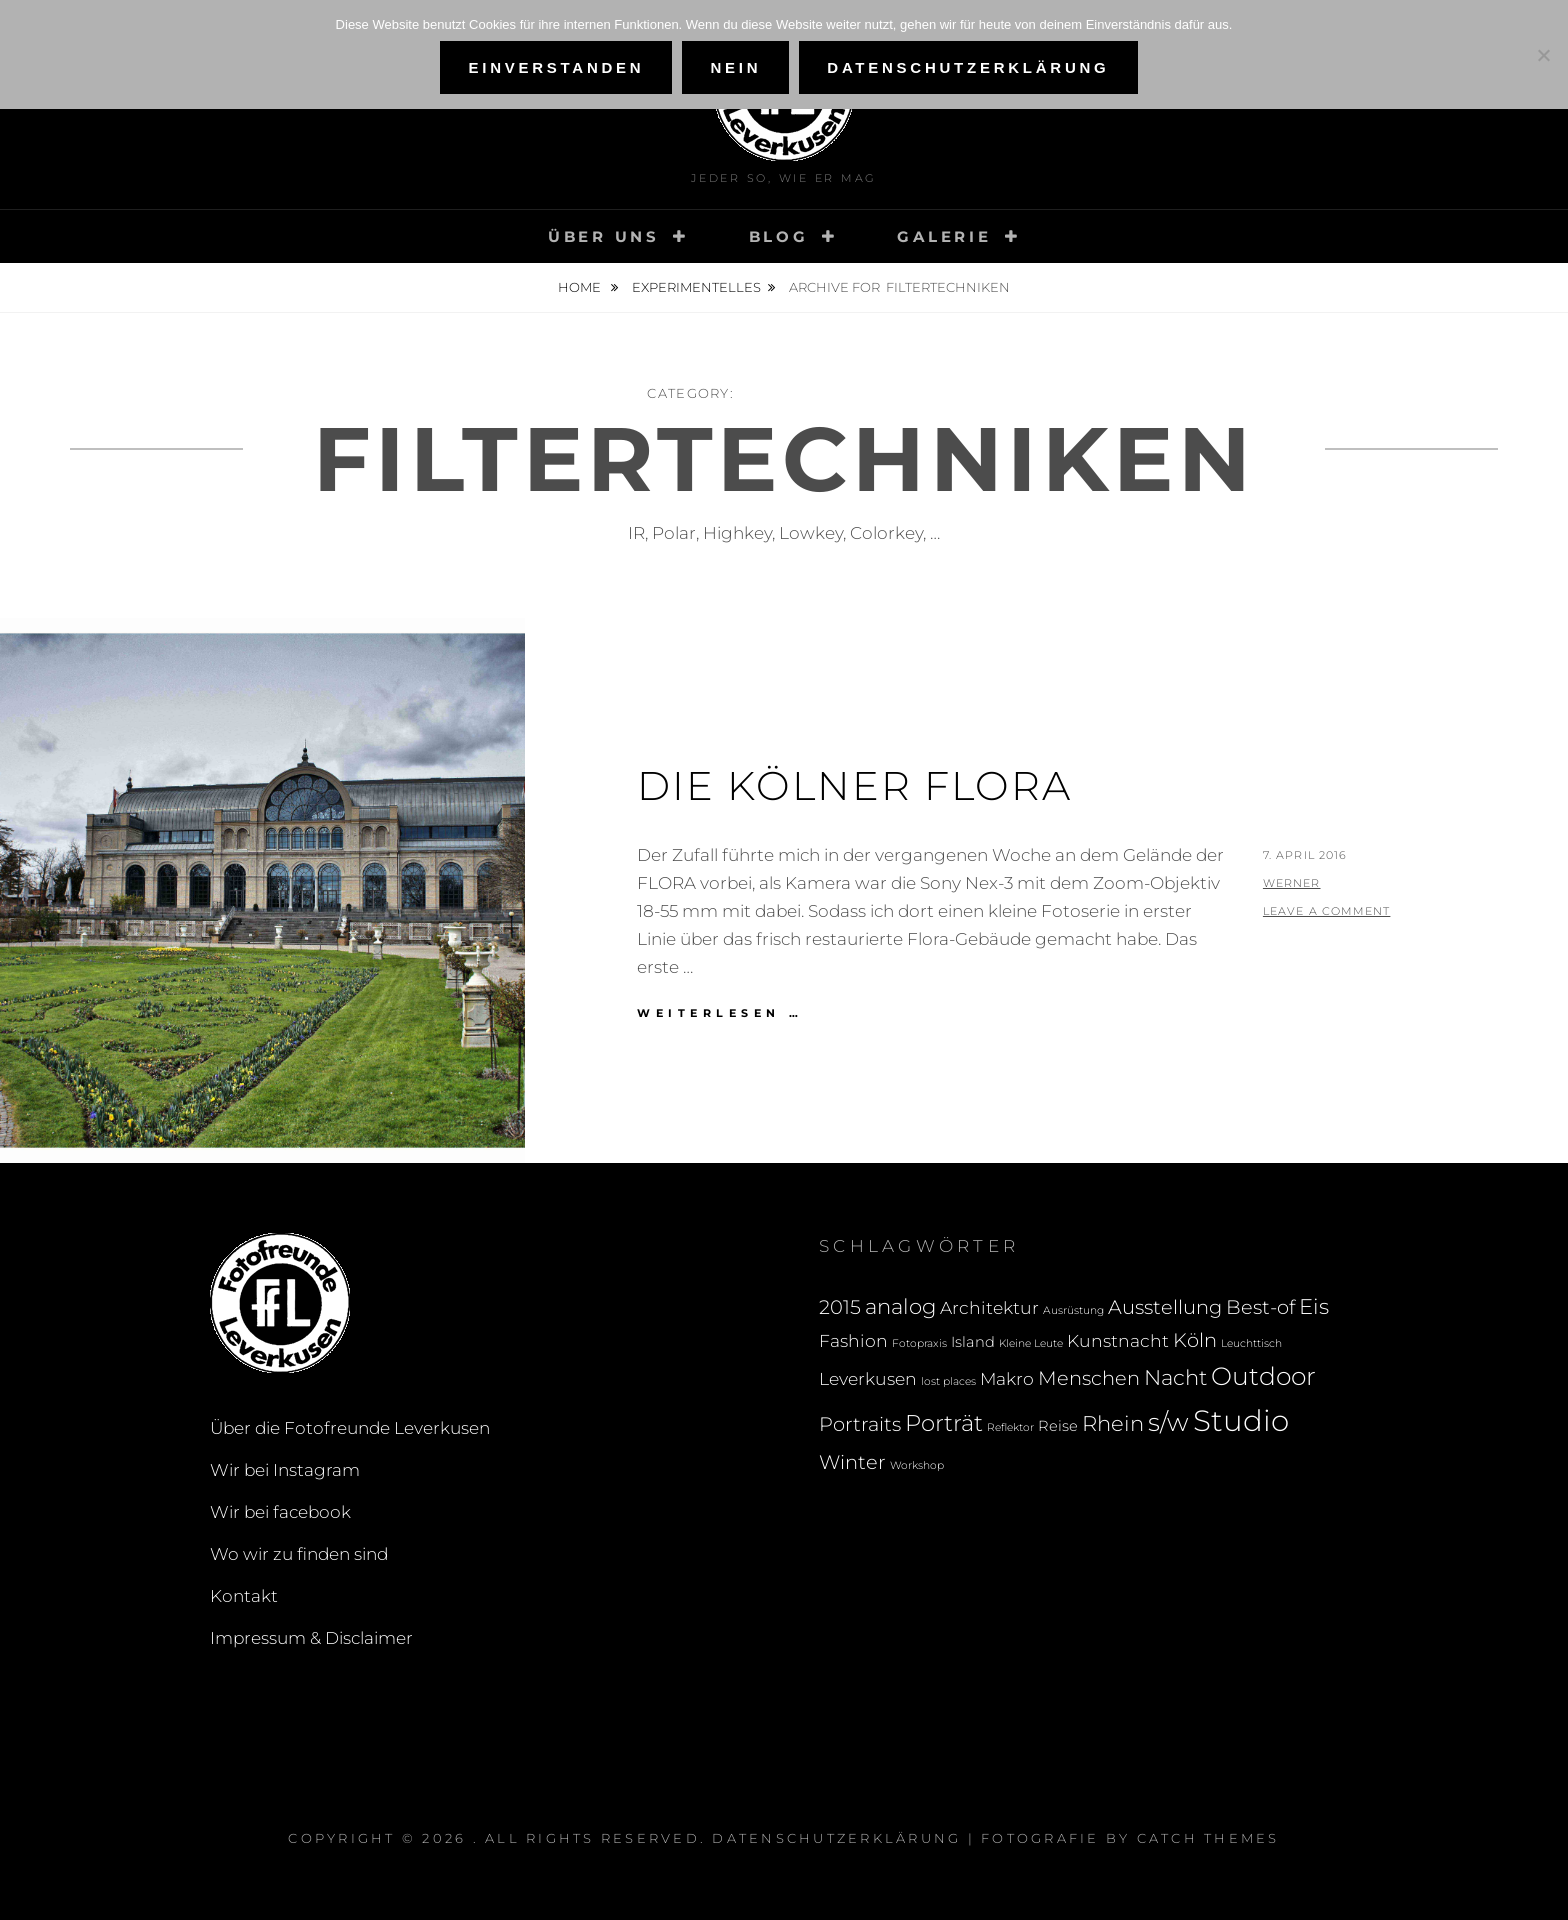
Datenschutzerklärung (836, 1838)
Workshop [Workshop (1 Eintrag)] (917, 1465)
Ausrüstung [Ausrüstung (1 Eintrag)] (1073, 1310)
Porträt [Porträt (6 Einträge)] (944, 1423)
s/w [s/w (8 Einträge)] (1168, 1422)
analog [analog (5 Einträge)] (900, 1306)
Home (581, 287)
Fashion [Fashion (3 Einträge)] (853, 1340)
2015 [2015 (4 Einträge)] (840, 1307)
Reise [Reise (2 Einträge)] (1058, 1426)
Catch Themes (1208, 1838)
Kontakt (244, 1596)
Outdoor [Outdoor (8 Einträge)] (1263, 1376)
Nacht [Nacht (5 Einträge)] (1175, 1377)
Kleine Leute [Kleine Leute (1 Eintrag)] (1031, 1343)
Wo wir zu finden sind (299, 1554)
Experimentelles (696, 287)
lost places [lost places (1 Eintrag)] (948, 1381)
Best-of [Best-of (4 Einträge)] (1260, 1307)
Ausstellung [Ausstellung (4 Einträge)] (1165, 1307)
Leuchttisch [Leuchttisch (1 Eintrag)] (1251, 1343)
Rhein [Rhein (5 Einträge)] (1113, 1423)
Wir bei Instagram (285, 1470)
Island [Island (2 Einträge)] (973, 1342)
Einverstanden (556, 67)
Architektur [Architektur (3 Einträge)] (989, 1307)
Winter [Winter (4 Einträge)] (852, 1462)
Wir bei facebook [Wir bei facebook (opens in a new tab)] (280, 1512)
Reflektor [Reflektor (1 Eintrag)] (1010, 1427)
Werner (1292, 883)
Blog (779, 236)
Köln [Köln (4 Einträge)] (1195, 1340)
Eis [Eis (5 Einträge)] (1314, 1306)
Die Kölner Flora (854, 785)
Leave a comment (1327, 911)
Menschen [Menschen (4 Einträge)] (1089, 1378)
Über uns (604, 236)
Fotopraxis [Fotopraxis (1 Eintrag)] (919, 1343)
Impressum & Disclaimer (311, 1638)
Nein (735, 67)
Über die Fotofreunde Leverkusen (350, 1428)
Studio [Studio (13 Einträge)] (1241, 1420)
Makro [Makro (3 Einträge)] (1007, 1378)
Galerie (944, 236)
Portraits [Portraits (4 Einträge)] (860, 1424)
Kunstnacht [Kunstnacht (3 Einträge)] (1118, 1340)
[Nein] (1543, 55)
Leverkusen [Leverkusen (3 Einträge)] (868, 1378)
